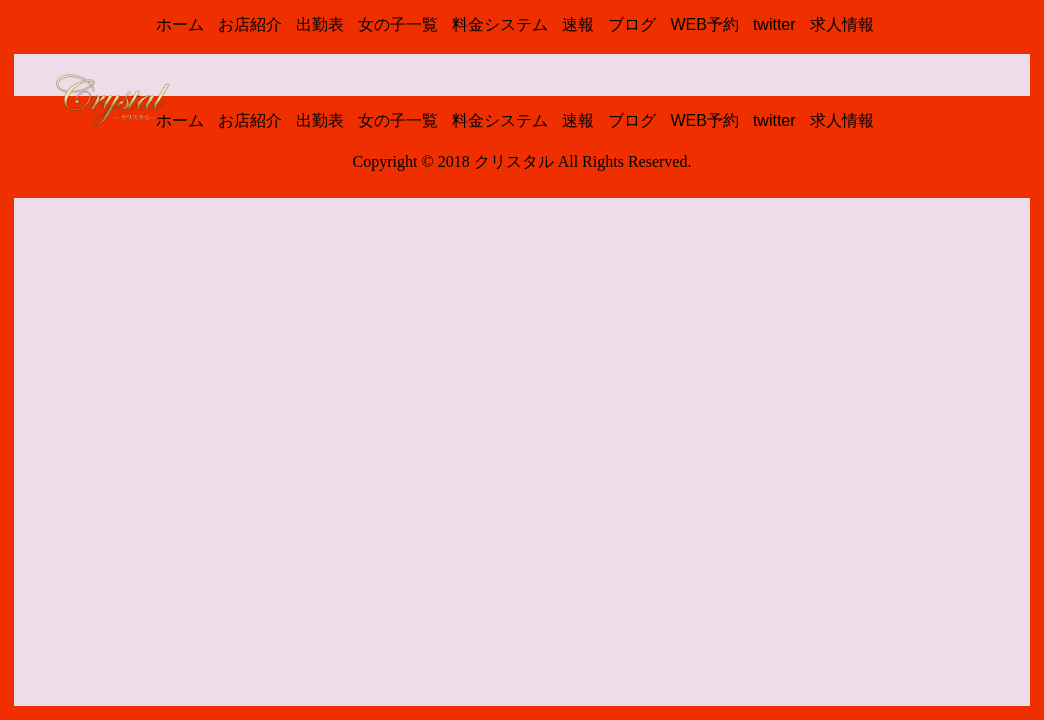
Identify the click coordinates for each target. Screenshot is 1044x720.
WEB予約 (704, 24)
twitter (774, 24)
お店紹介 (250, 24)
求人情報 (842, 24)
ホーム (180, 24)
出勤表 (320, 24)
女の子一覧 (398, 24)
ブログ (632, 24)
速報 (578, 24)
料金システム (500, 24)
